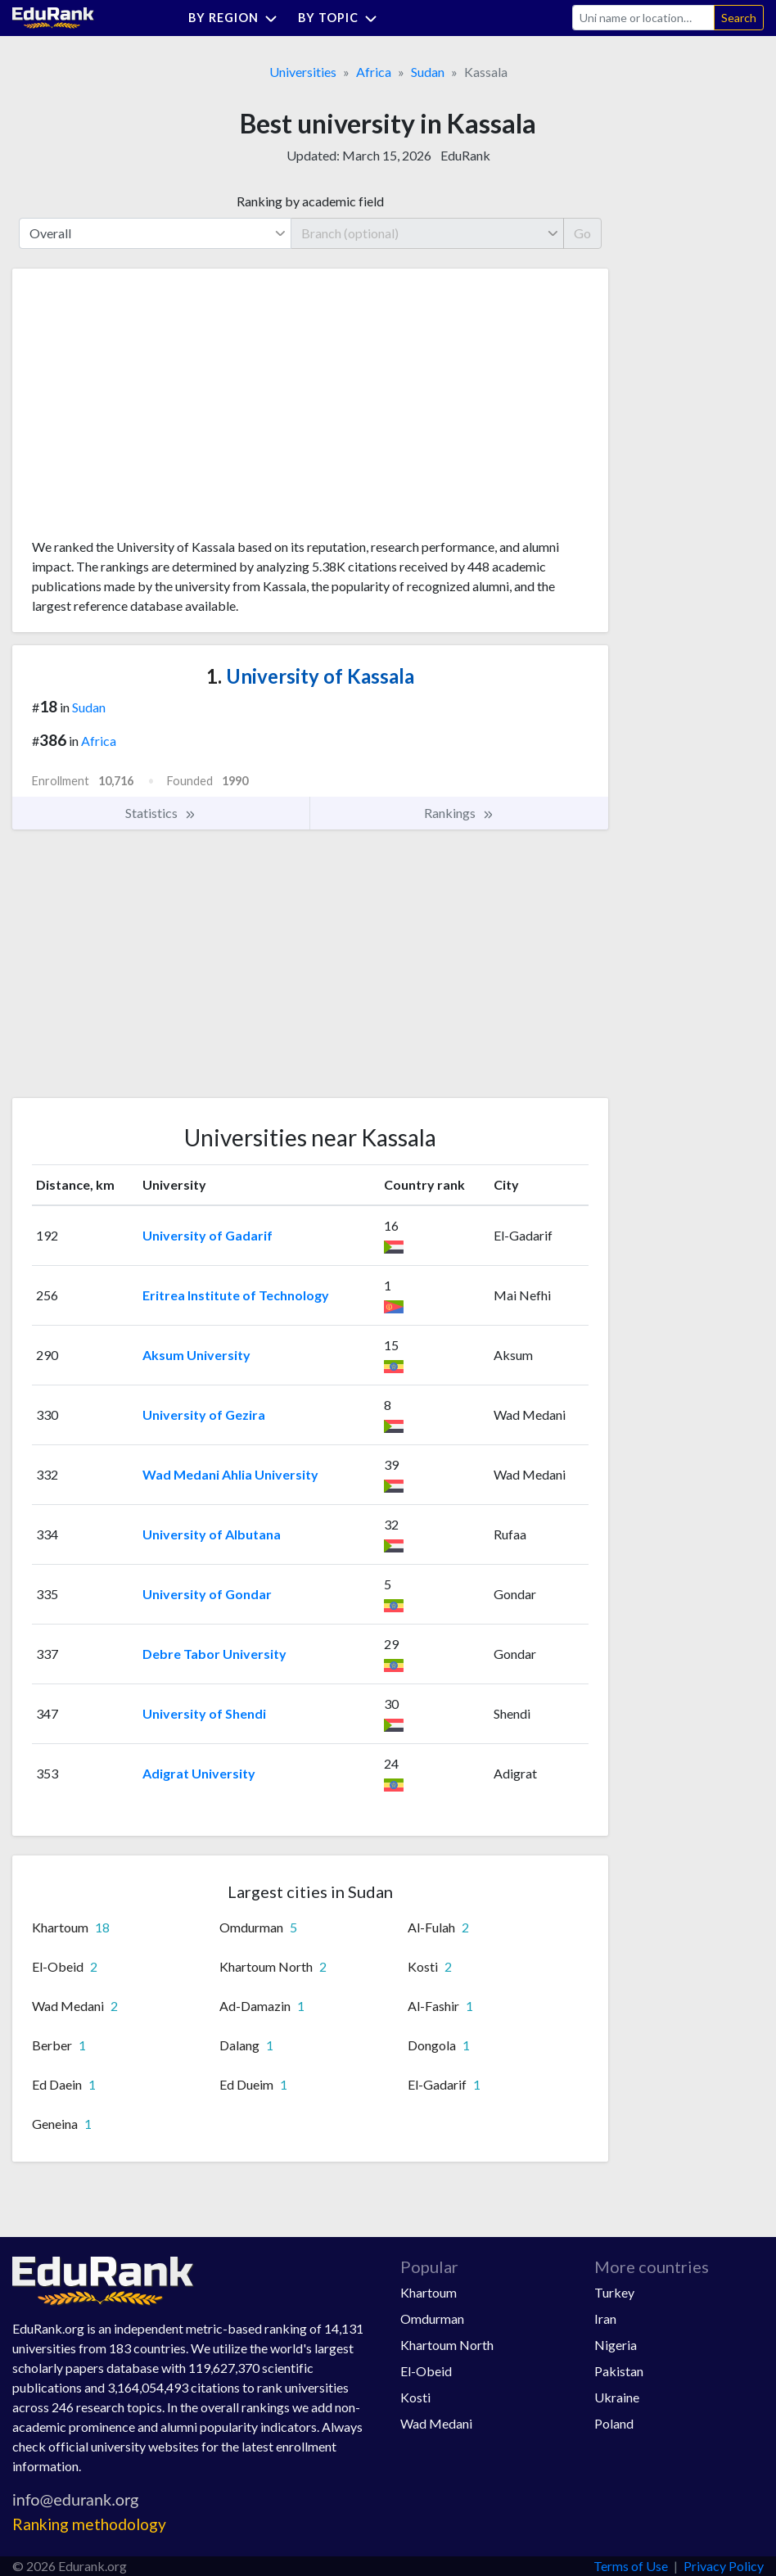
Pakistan (618, 2371)
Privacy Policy (724, 2566)
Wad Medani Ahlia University (230, 1474)
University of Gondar (207, 1594)
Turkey (614, 2292)
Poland (614, 2423)
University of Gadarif (207, 1235)
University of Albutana (211, 1534)
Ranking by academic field (310, 201)
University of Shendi (204, 1713)
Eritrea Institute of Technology (235, 1295)
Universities (302, 71)
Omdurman (432, 2318)
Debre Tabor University (214, 1653)
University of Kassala (310, 676)
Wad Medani (436, 2423)
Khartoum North (447, 2344)
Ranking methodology (89, 2524)
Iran (605, 2318)
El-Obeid (426, 2371)
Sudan (427, 71)
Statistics (160, 813)
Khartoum (428, 2292)
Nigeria (615, 2344)
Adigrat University (198, 1773)
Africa (373, 71)
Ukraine (616, 2397)
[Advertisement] (154, 409)
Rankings (459, 813)
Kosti (415, 2397)
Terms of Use (630, 2566)
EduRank (465, 155)
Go (582, 233)
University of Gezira (203, 1414)
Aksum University (196, 1355)
